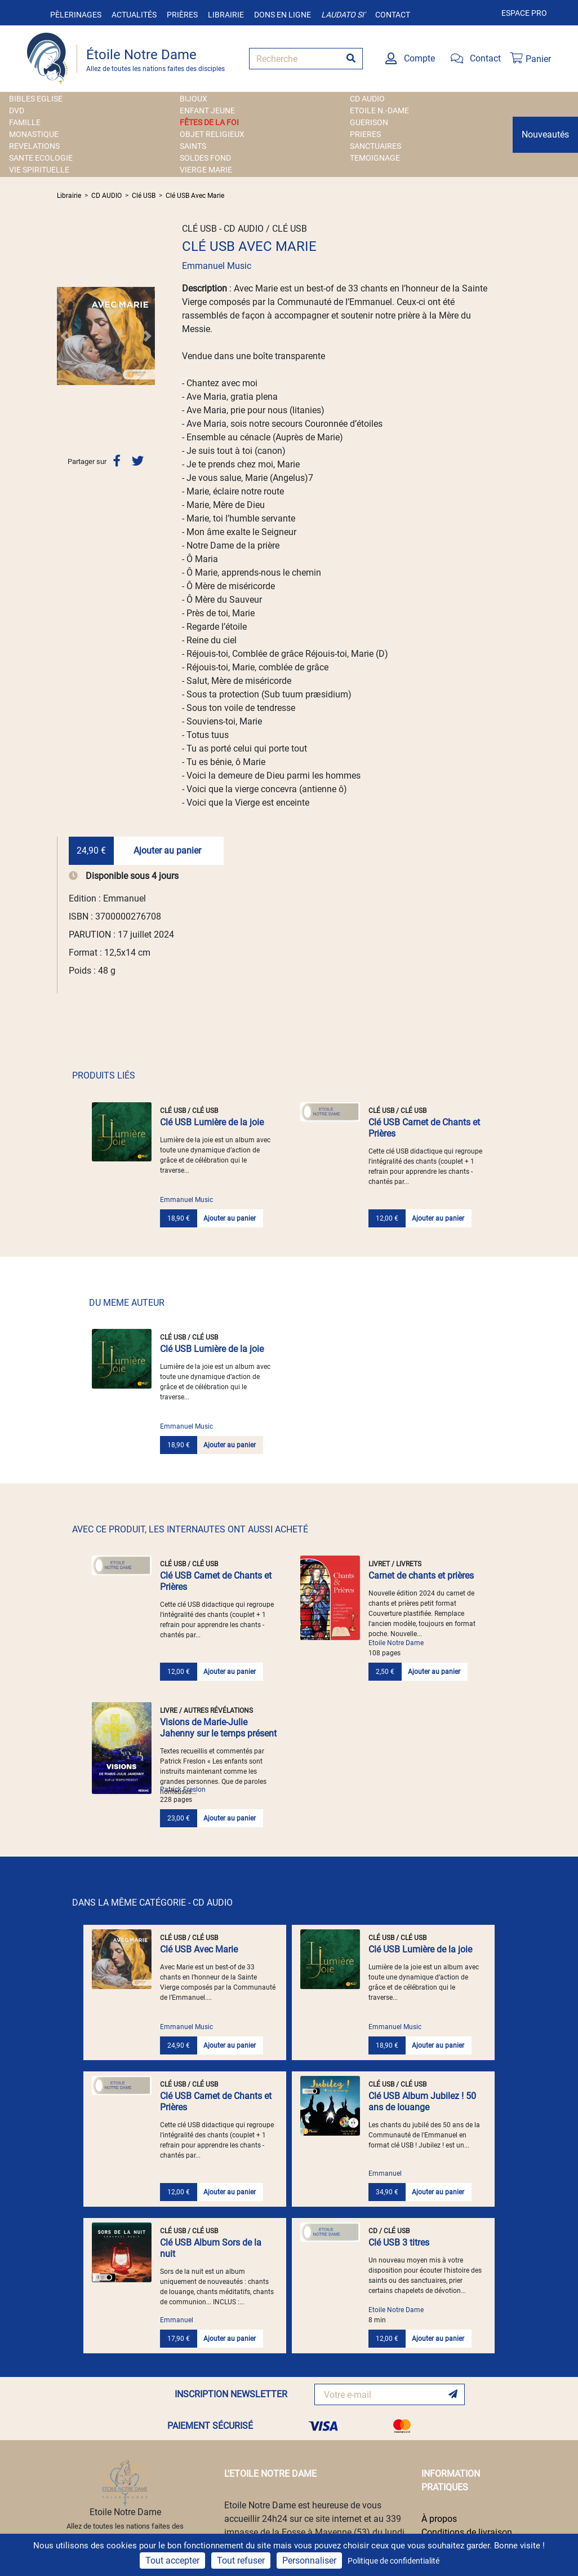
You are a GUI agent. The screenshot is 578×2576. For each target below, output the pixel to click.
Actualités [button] (134, 14)
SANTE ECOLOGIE (41, 157)
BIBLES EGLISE (36, 98)
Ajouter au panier (167, 850)
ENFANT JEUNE (207, 110)
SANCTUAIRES (375, 146)
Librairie (226, 14)
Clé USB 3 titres (398, 2242)
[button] (64, 336)
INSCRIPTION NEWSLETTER (231, 2394)
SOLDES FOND (205, 157)
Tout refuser (241, 2560)
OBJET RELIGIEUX (212, 134)
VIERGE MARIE (206, 169)
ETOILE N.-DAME (379, 110)
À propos (439, 2518)
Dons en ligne (282, 14)
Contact (392, 14)
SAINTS (193, 146)
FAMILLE (25, 122)
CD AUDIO (367, 98)
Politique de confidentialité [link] (393, 2560)
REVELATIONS (34, 146)
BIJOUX (193, 98)
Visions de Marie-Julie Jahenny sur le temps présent (218, 1728)
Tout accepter (172, 2560)
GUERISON (369, 122)
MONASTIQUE (34, 134)
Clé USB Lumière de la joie (212, 1122)
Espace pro (524, 12)
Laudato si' (343, 14)
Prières (182, 14)
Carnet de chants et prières (421, 1575)
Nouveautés (545, 134)
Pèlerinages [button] (75, 14)
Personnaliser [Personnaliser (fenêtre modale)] (309, 2560)
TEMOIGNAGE (375, 157)
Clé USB (143, 196)
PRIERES (365, 134)
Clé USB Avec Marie (195, 196)
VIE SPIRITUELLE (39, 169)
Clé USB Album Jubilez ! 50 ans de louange (422, 2102)
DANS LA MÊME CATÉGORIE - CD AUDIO (152, 1902)
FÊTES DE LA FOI (209, 122)
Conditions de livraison (466, 2532)
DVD (16, 110)
